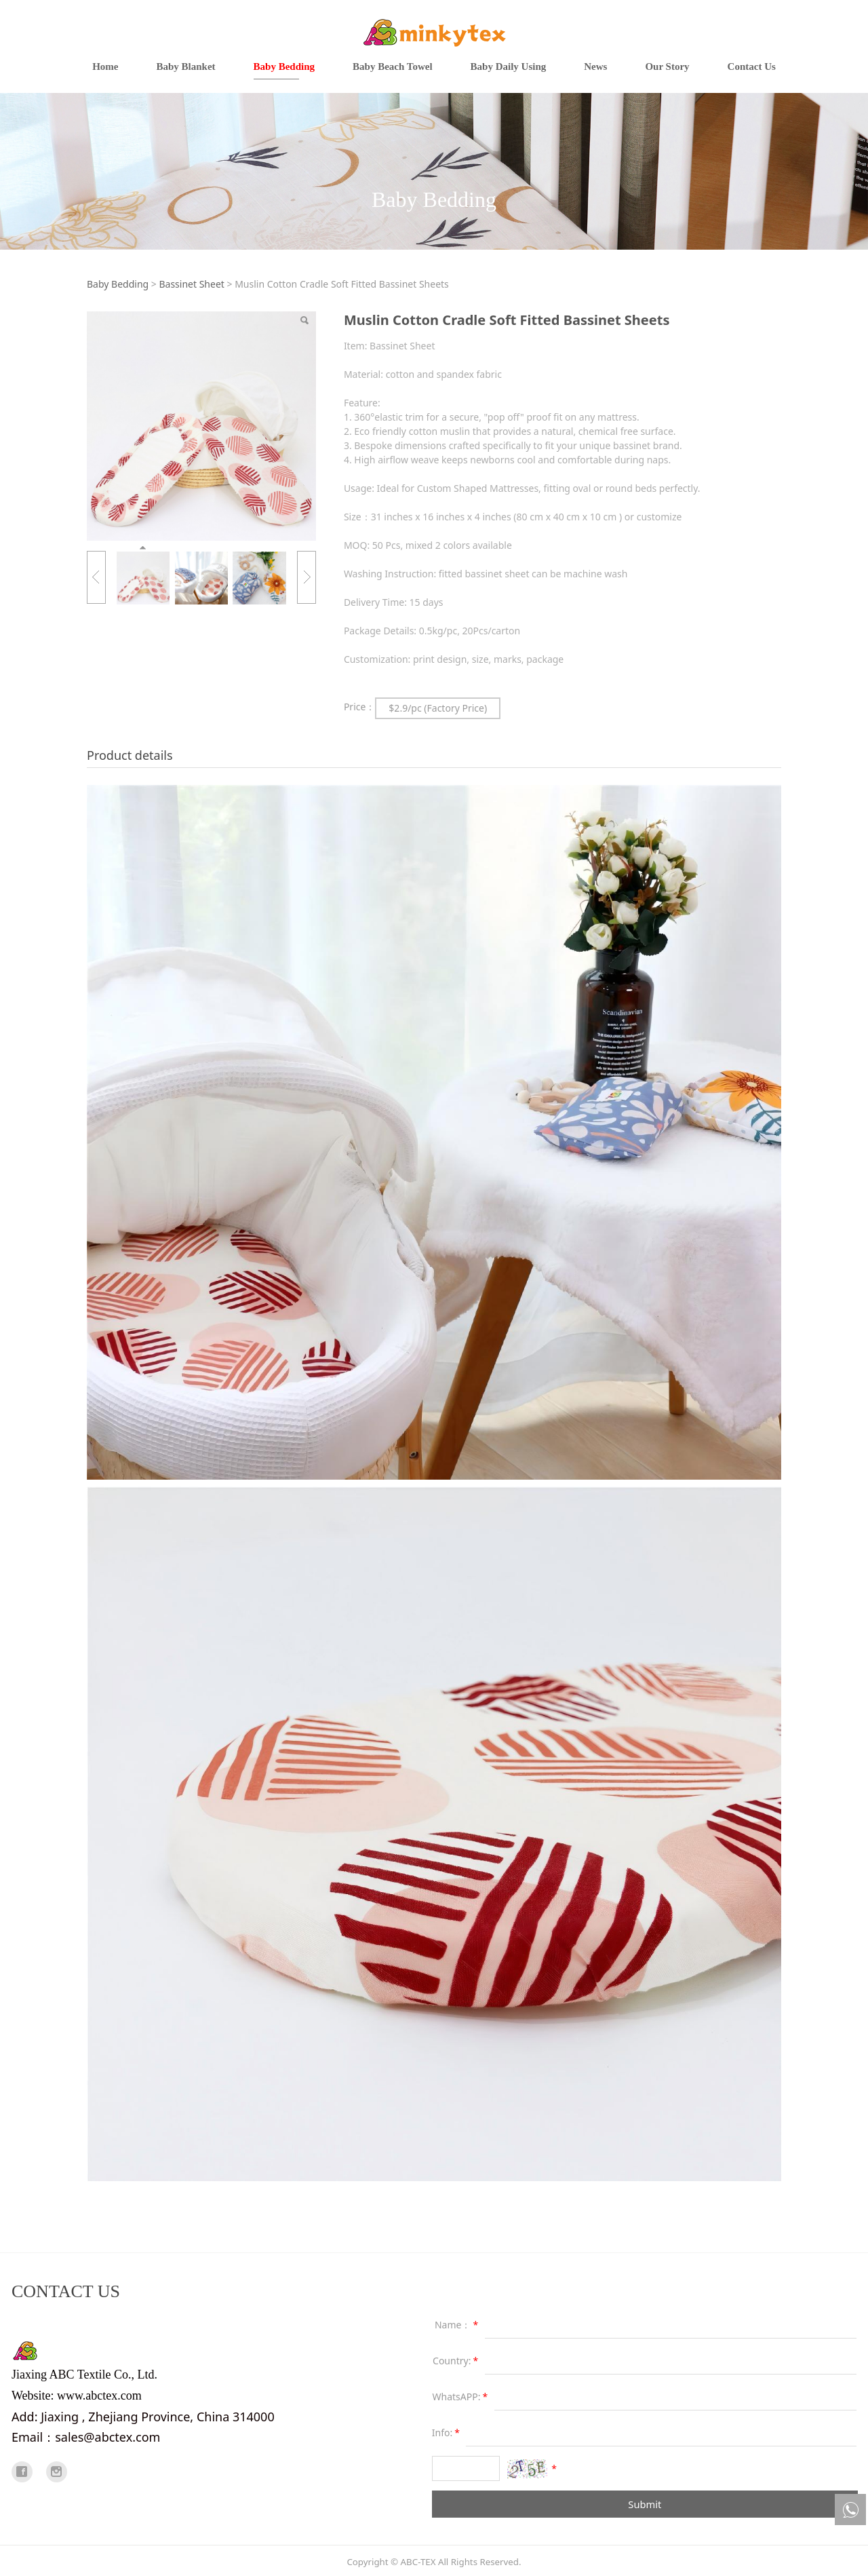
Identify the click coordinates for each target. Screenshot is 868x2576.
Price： (359, 706)
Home (105, 66)
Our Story (667, 66)
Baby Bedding (284, 66)
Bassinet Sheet (191, 283)
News (595, 66)
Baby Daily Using (509, 66)
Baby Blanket (185, 66)
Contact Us (752, 66)
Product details (130, 755)
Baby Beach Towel (393, 66)
